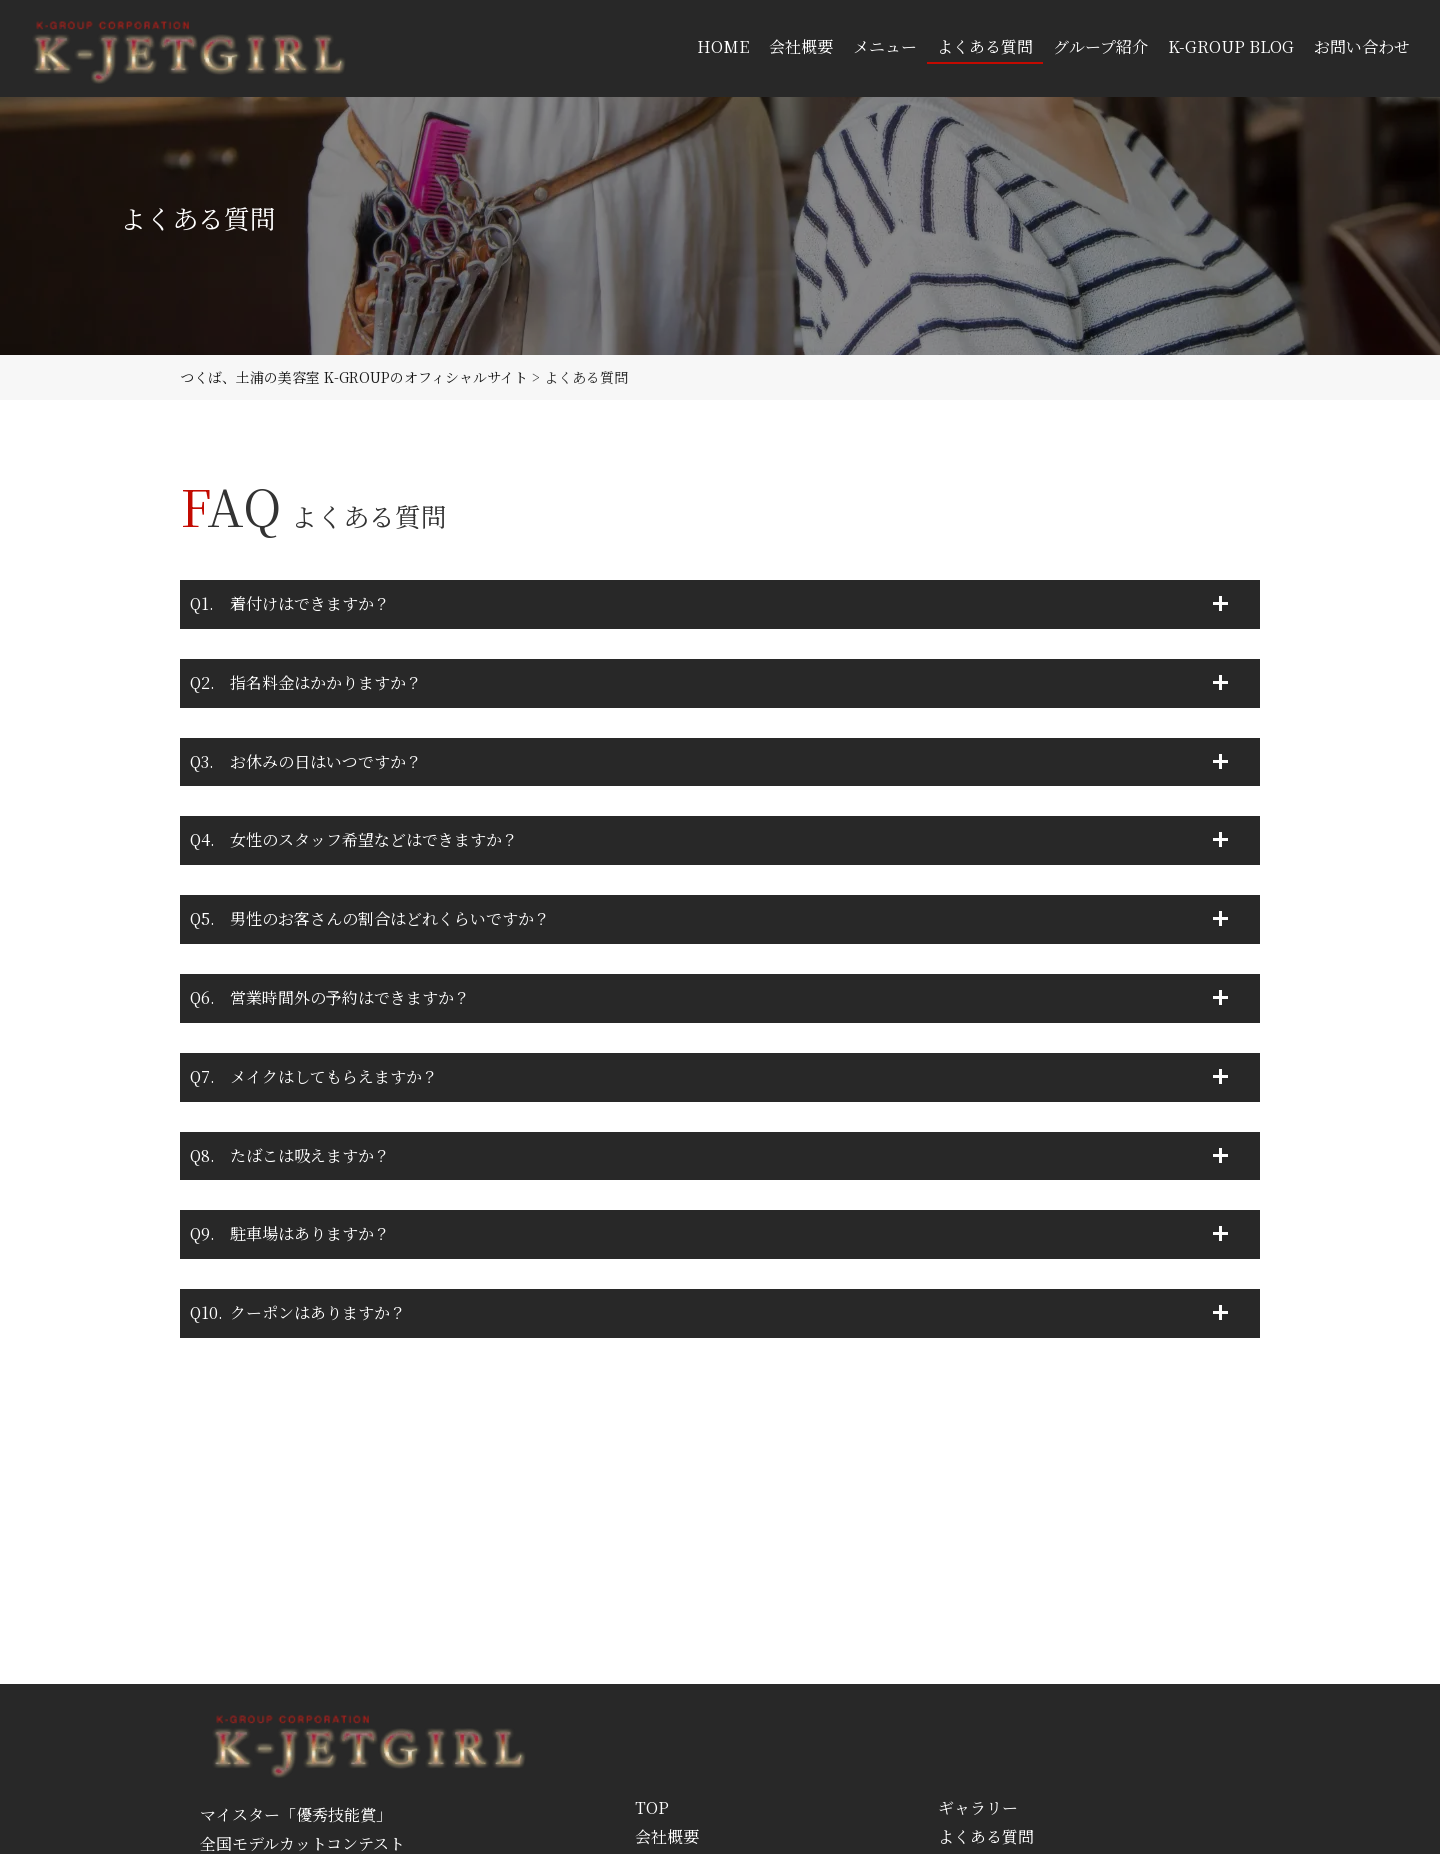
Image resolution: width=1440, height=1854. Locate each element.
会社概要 (667, 1836)
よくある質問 (986, 1836)
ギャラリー (978, 1807)
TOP (652, 1807)
